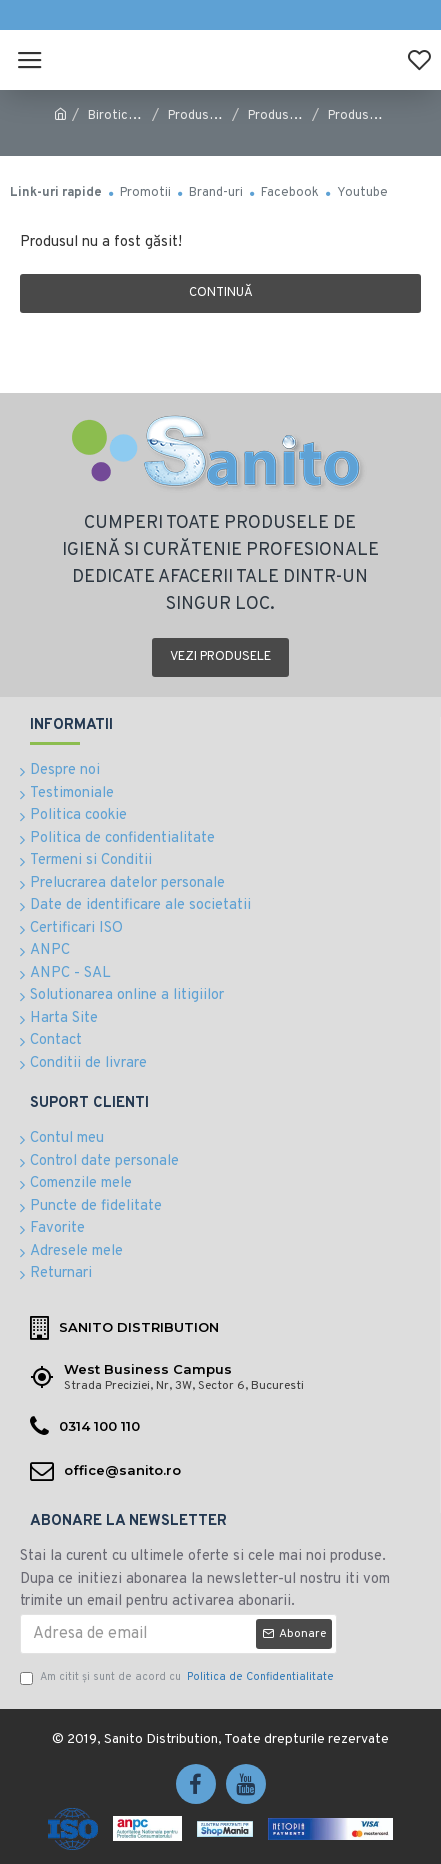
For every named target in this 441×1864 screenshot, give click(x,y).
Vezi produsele (220, 657)
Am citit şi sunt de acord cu (178, 1677)
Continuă (221, 293)
